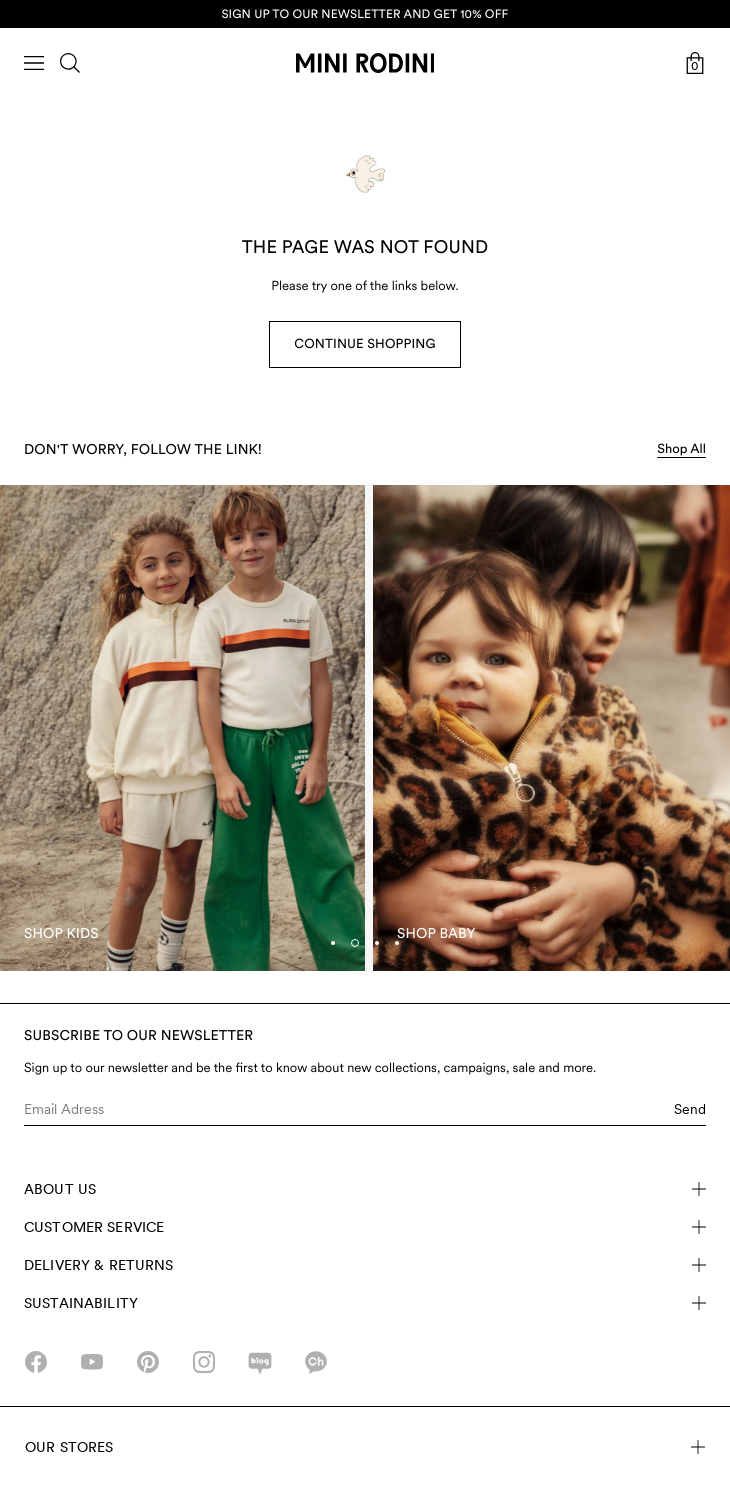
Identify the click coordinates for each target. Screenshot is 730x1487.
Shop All (681, 449)
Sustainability (365, 1303)
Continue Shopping (364, 344)
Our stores (365, 1447)
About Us (365, 1189)
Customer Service (365, 1227)
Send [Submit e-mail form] (690, 1109)
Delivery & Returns (365, 1265)
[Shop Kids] (182, 728)
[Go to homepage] (365, 63)
